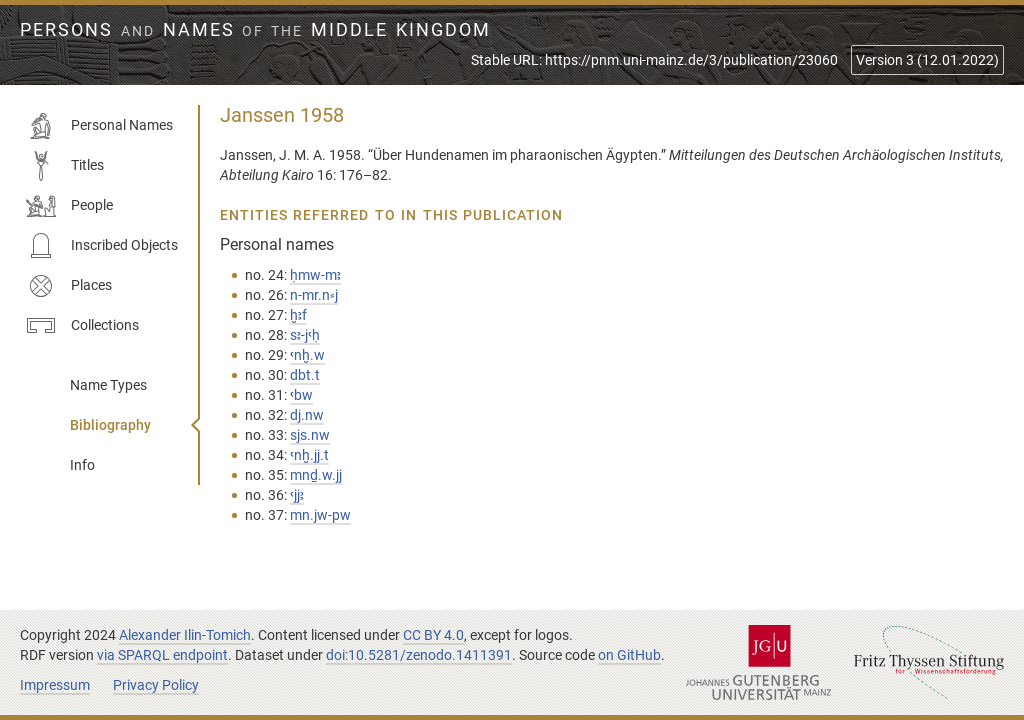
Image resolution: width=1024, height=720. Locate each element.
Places (69, 286)
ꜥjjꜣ (297, 495)
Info (82, 465)
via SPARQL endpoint (162, 655)
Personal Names (99, 126)
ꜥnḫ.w (307, 355)
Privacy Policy (156, 685)
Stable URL (654, 60)
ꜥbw (301, 395)
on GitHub (629, 655)
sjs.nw (310, 435)
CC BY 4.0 (433, 635)
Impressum (55, 685)
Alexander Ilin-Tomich (185, 635)
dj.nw (307, 415)
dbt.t (305, 375)
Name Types (108, 385)
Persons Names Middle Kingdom (255, 30)
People (69, 206)
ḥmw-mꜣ (315, 275)
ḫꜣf (298, 315)
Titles (65, 166)
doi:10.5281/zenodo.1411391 (419, 655)
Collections (82, 326)
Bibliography (110, 425)
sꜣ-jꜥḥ (305, 335)
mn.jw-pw (320, 515)
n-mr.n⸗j (314, 295)
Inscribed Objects (102, 246)
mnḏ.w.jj (316, 475)
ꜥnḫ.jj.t (309, 455)
